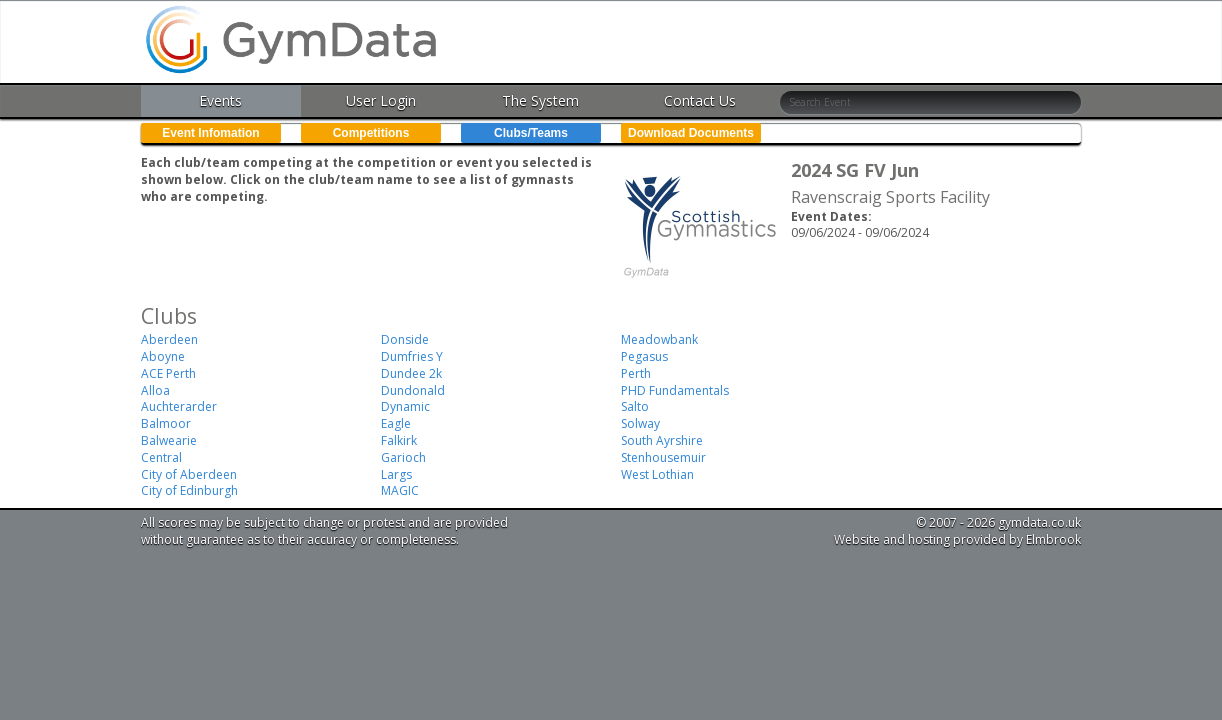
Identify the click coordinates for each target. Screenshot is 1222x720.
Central (161, 457)
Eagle (396, 423)
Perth (636, 373)
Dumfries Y (412, 356)
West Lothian (657, 474)
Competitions (371, 133)
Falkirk (399, 440)
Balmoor (166, 423)
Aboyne (163, 356)
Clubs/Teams (531, 133)
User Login (381, 100)
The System (540, 100)
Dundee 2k (411, 373)
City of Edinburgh (189, 490)
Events (220, 100)
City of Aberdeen (189, 474)
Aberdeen (169, 339)
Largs (396, 474)
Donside (405, 339)
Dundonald (413, 390)
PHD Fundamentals (675, 390)
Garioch (403, 457)
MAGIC (400, 490)
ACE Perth (168, 373)
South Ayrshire (662, 440)
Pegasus (644, 356)
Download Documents (691, 133)
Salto (635, 406)
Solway (640, 423)
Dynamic (405, 406)
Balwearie (169, 440)
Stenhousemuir (663, 457)
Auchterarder (179, 406)
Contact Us (700, 100)
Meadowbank (659, 339)
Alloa (155, 390)
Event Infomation (210, 133)
